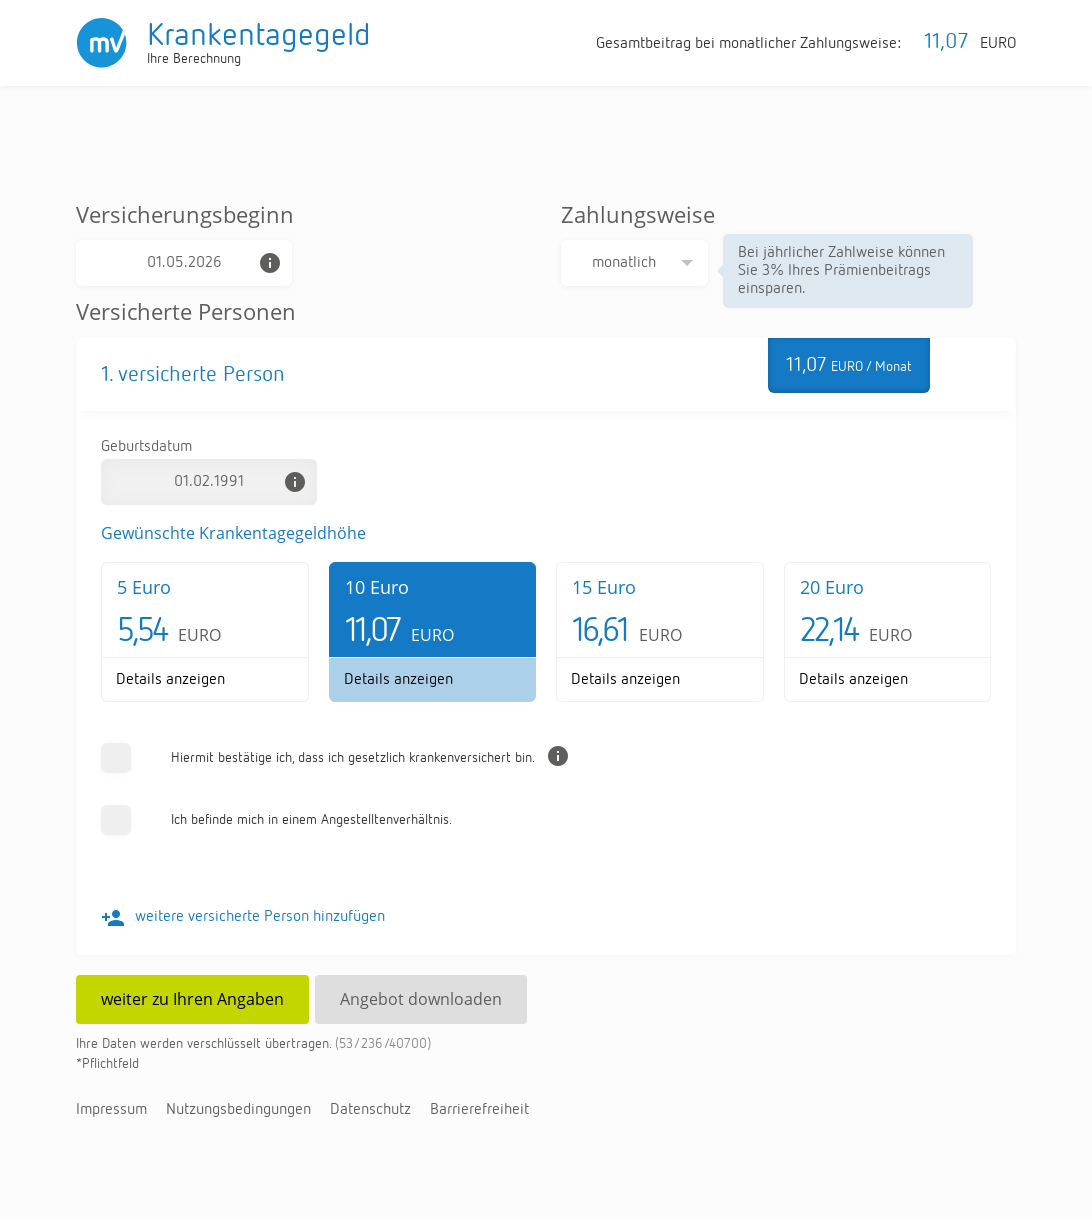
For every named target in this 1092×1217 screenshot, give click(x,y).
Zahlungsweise (638, 214)
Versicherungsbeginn (185, 214)
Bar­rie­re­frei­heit (479, 1110)
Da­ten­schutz (370, 1110)
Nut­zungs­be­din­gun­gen (238, 1110)
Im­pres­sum (111, 1110)
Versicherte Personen (186, 311)
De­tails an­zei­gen (170, 680)
